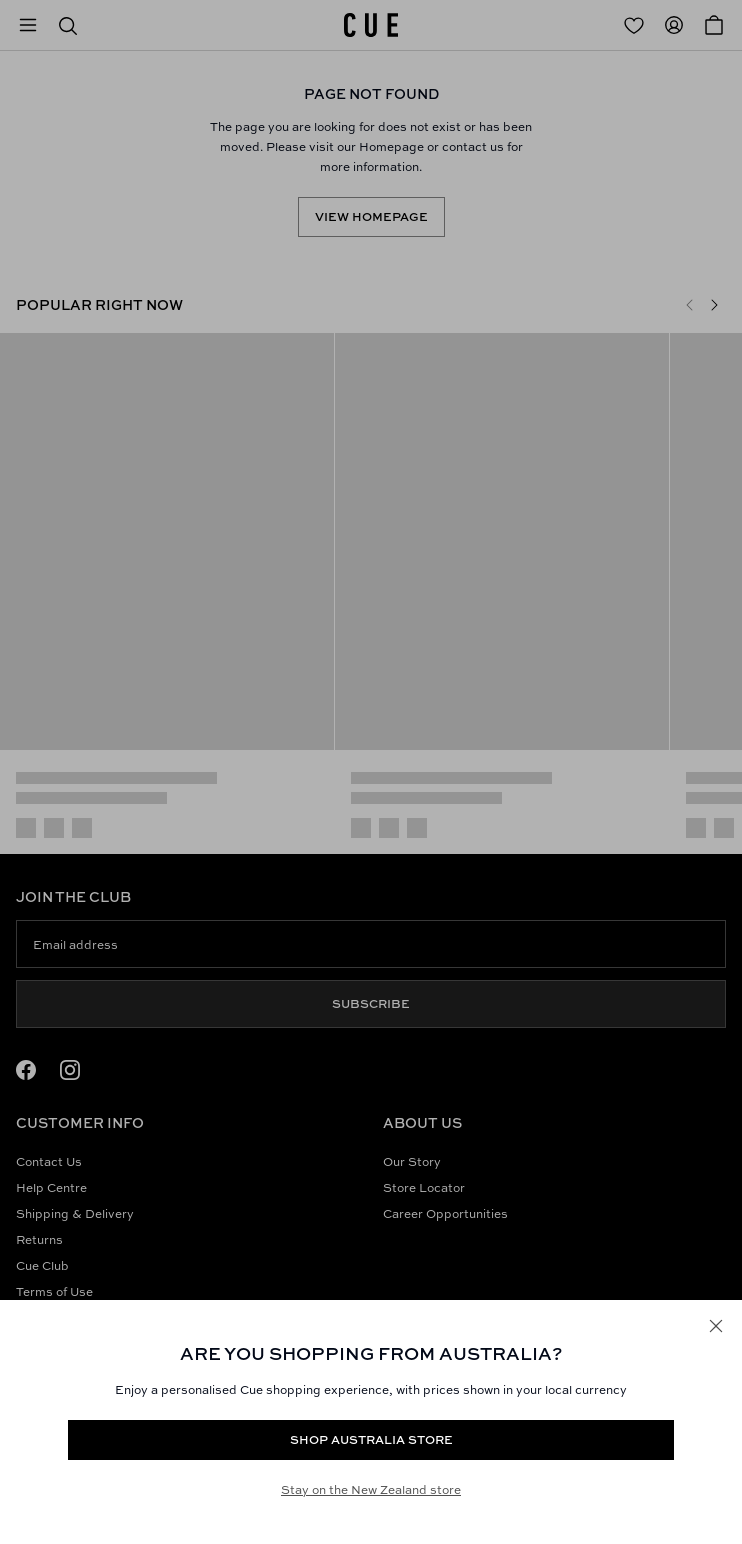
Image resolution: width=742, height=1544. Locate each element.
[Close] (716, 1326)
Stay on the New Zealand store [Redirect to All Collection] (371, 1489)
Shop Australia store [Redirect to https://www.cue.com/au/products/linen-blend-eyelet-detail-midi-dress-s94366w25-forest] (371, 1439)
